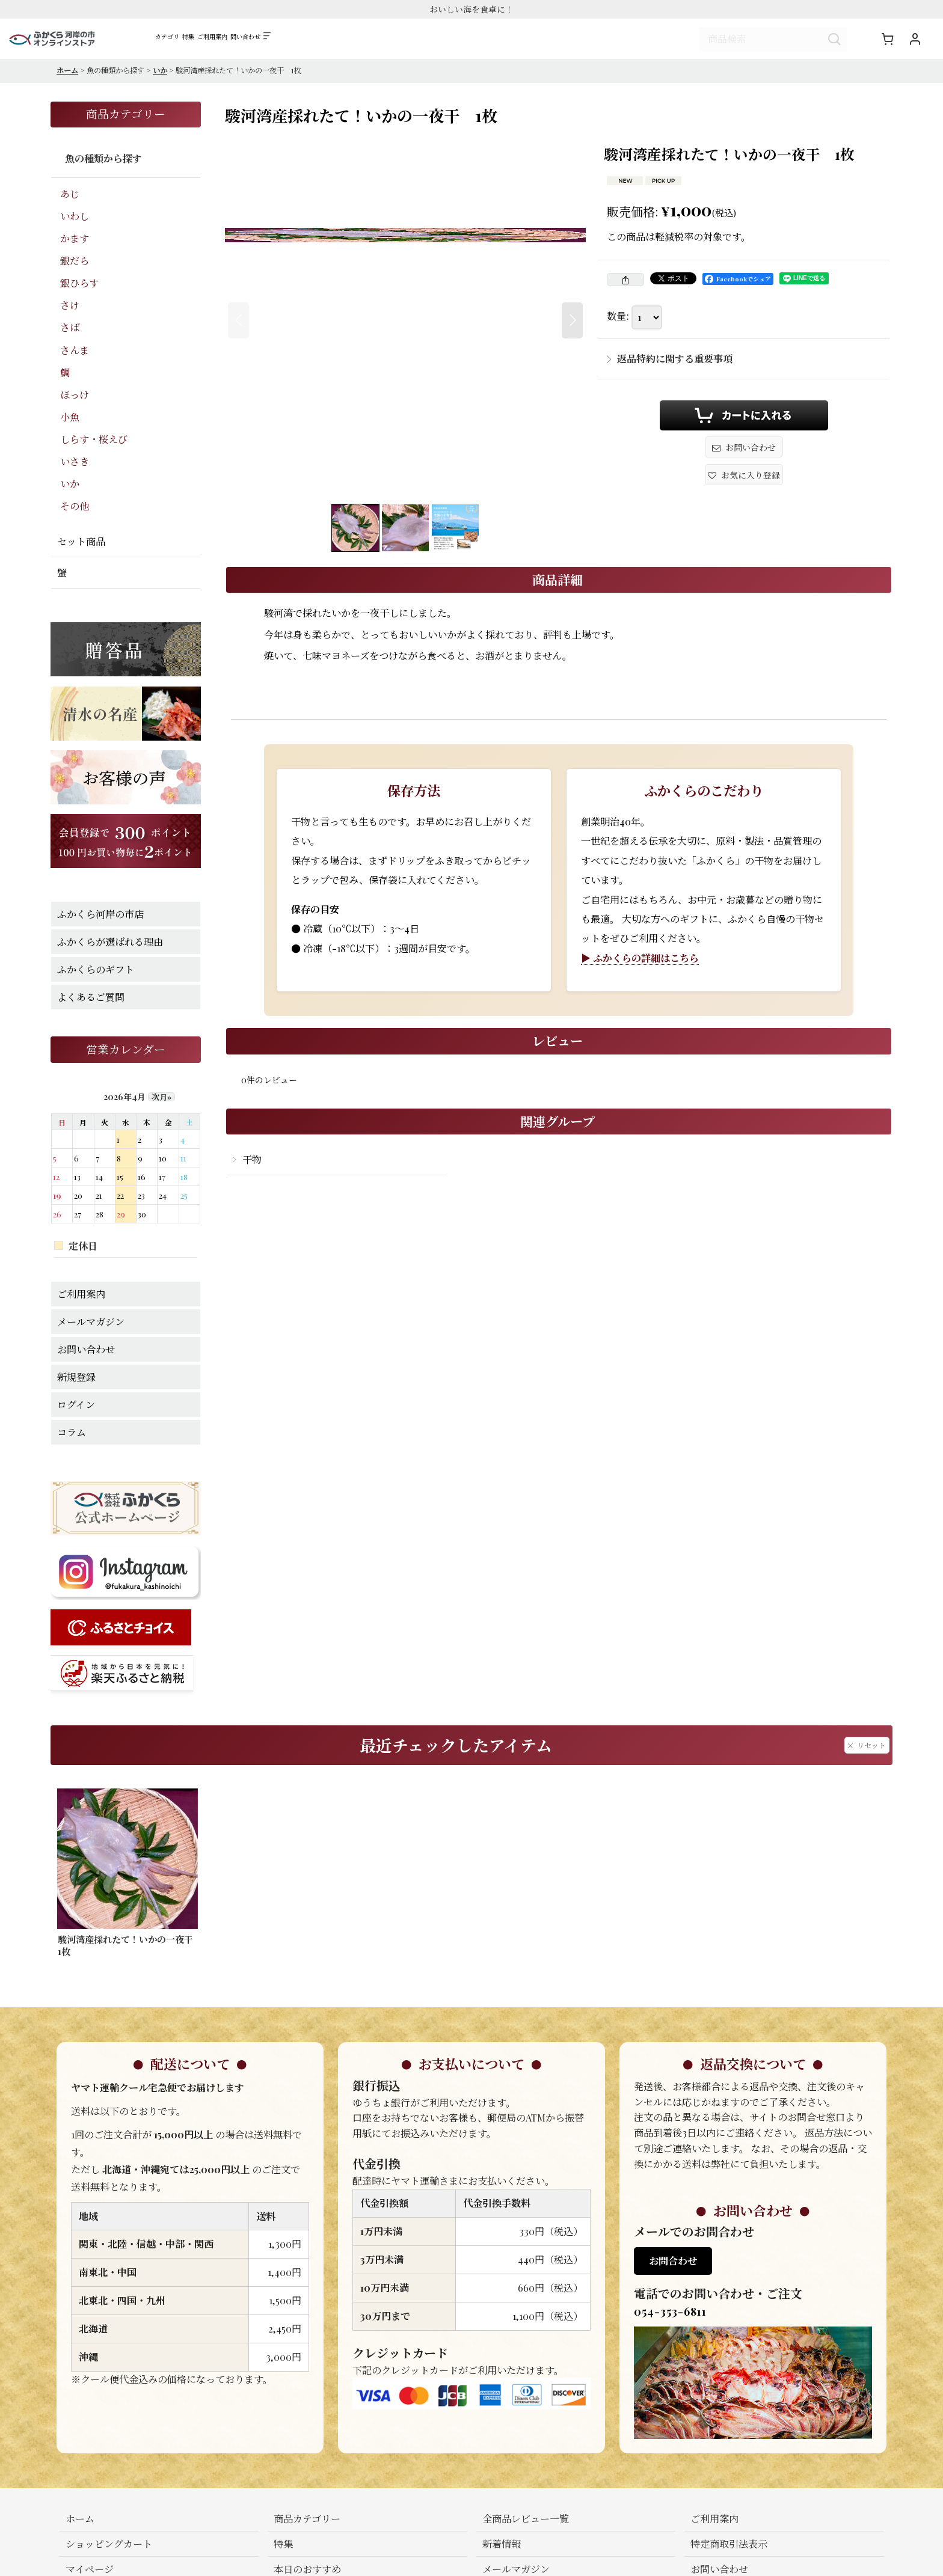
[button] (393, 43)
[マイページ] (915, 40)
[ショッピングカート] (887, 40)
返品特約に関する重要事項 (670, 360)
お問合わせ (673, 2262)
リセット (867, 1747)
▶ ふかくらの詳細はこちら (640, 960)
